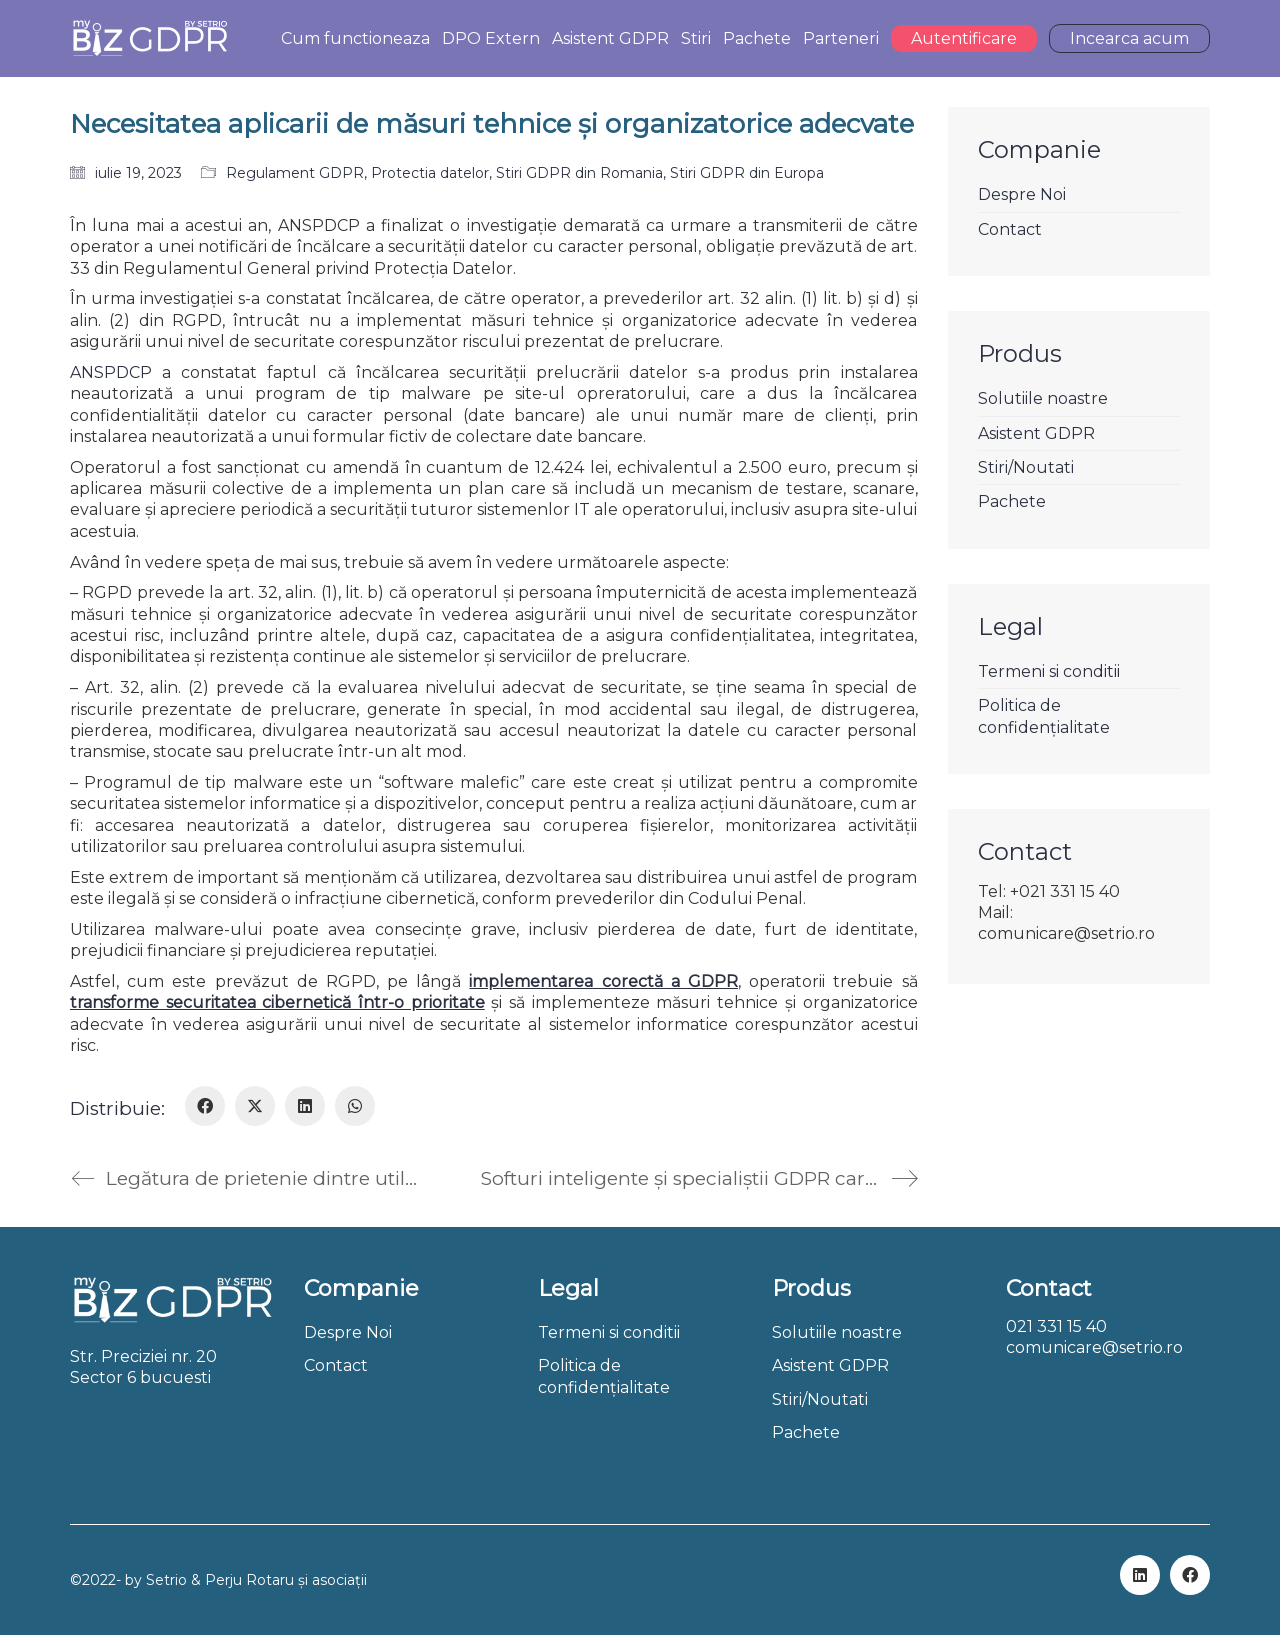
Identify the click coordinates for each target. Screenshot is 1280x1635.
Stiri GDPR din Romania (579, 173)
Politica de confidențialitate (1044, 716)
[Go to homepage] (149, 38)
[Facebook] (205, 1106)
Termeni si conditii (1049, 671)
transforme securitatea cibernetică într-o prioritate (277, 1002)
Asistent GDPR (1036, 433)
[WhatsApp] (355, 1106)
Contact (1010, 229)
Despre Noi (1022, 194)
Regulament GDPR (295, 173)
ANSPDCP (111, 372)
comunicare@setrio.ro (1094, 1347)
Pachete (1012, 501)
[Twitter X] (255, 1106)
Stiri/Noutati (1026, 467)
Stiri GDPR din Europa (747, 173)
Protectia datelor (430, 173)
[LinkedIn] (305, 1106)
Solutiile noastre (1043, 398)
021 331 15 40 (1056, 1326)
